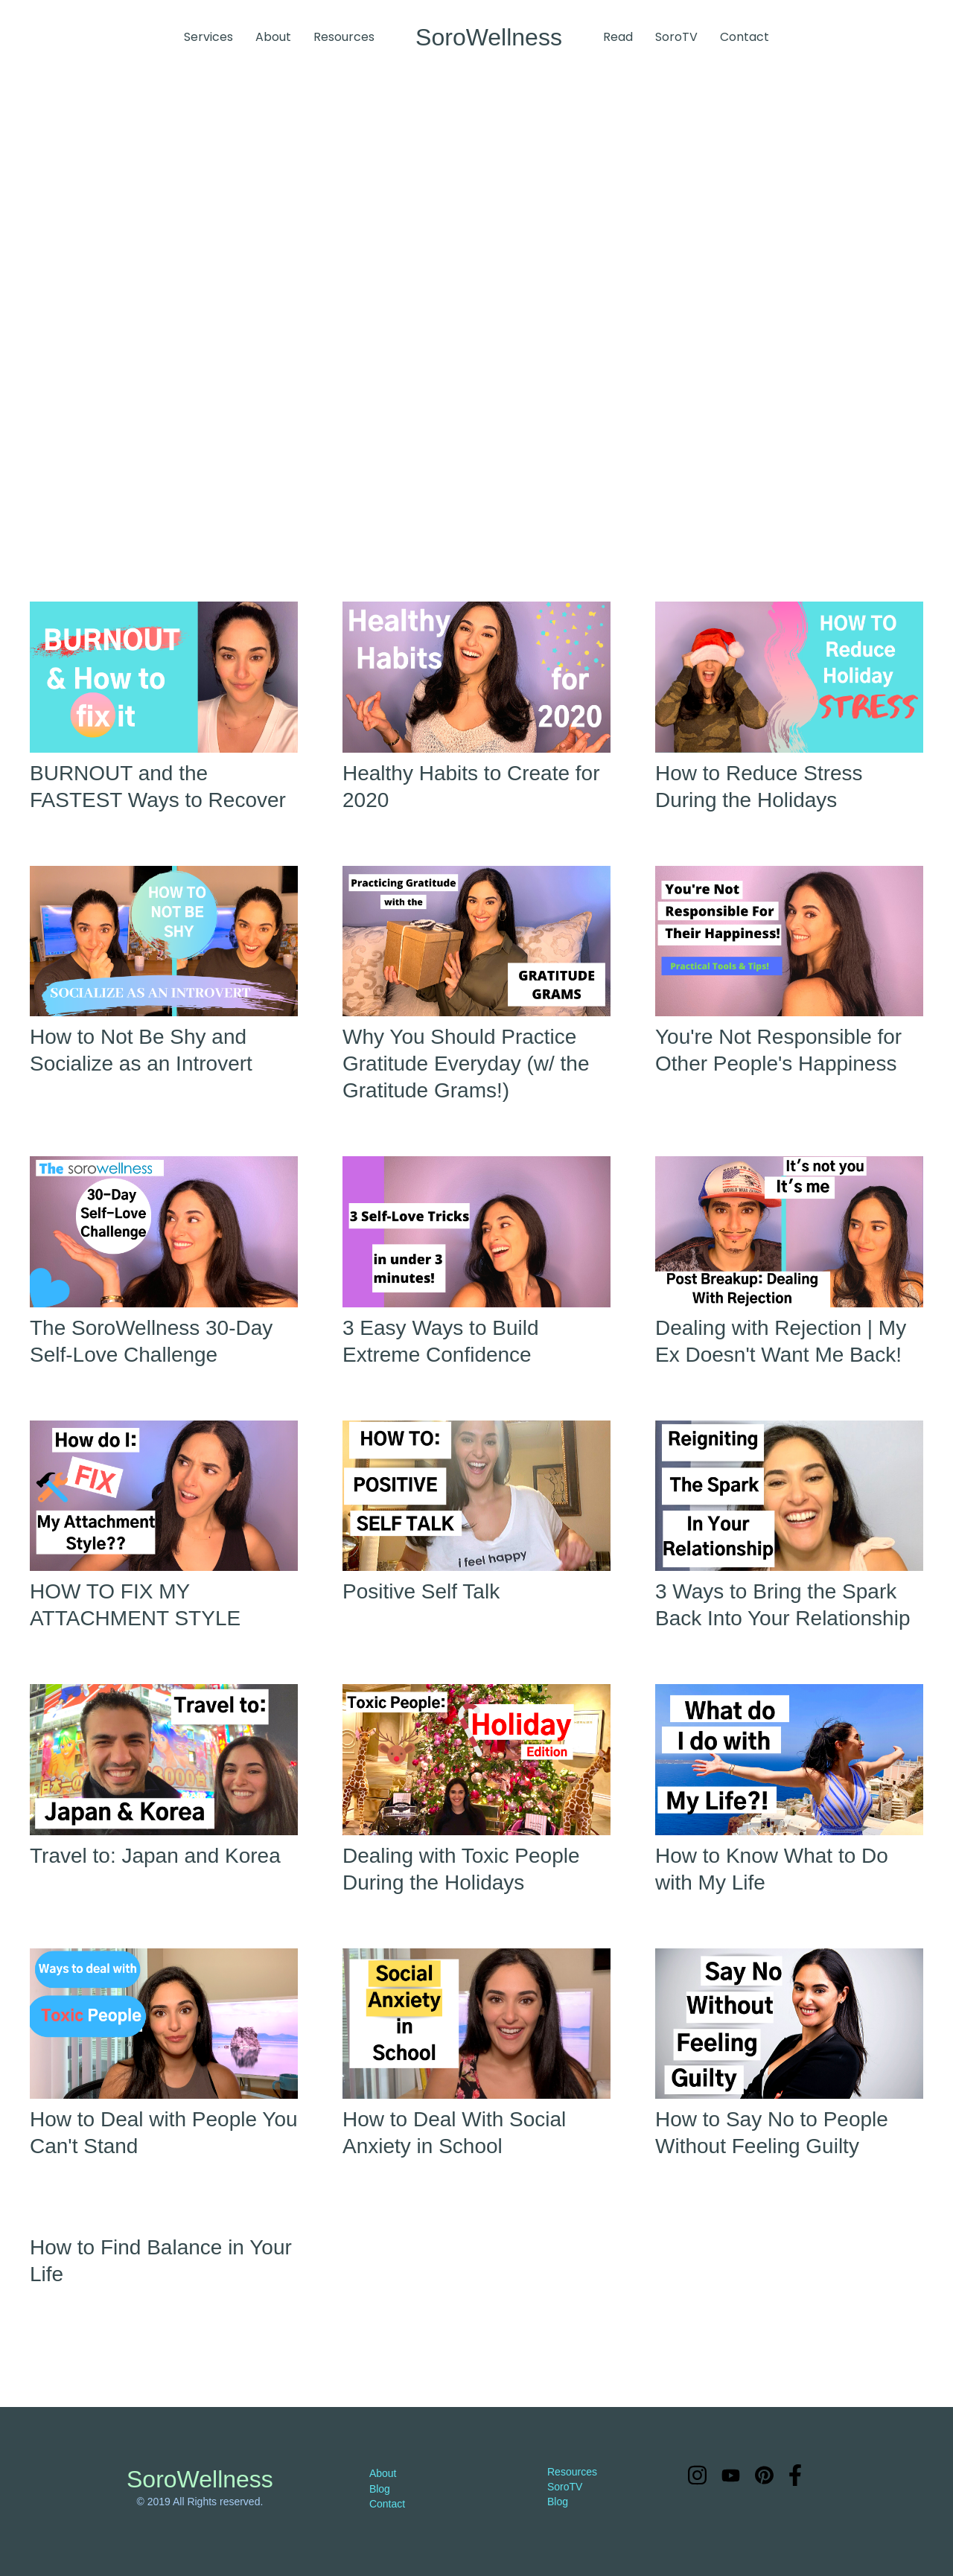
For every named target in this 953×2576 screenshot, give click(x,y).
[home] (488, 37)
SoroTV (676, 36)
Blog (379, 2489)
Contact (744, 36)
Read (618, 36)
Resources (343, 36)
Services (208, 36)
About (273, 36)
